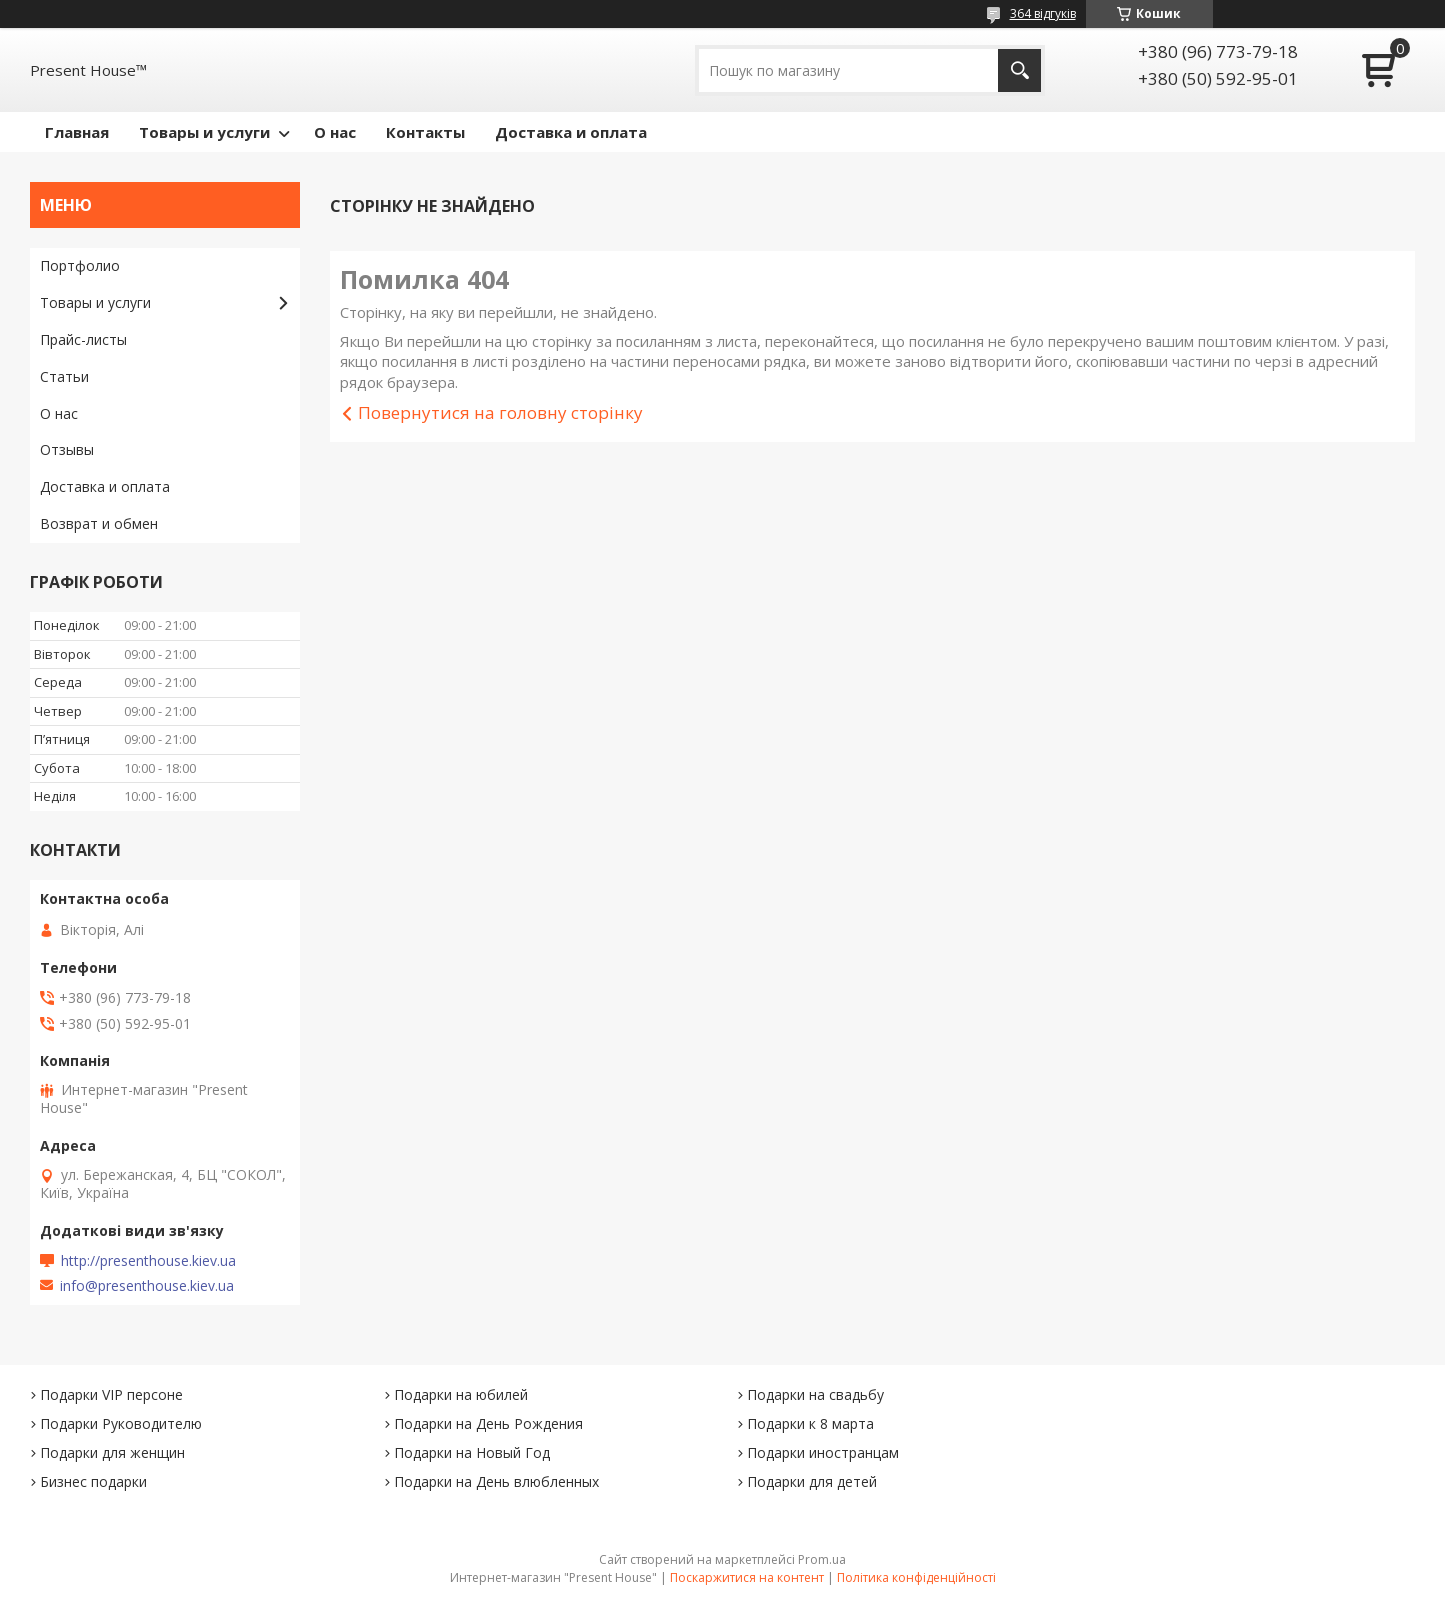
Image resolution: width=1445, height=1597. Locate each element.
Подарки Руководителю (121, 1423)
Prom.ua (822, 1559)
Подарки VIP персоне (111, 1394)
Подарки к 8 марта (810, 1423)
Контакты (425, 132)
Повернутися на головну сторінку (500, 412)
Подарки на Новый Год (472, 1452)
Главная (77, 132)
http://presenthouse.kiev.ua (148, 1261)
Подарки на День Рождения (488, 1423)
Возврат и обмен (99, 523)
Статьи (64, 376)
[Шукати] (1019, 70)
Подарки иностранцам (823, 1452)
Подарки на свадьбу (815, 1394)
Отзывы (67, 449)
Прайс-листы (83, 339)
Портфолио (80, 265)
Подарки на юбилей (461, 1394)
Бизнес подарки (93, 1481)
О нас (335, 132)
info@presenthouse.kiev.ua (147, 1286)
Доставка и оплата (571, 132)
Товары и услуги (204, 132)
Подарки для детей (812, 1481)
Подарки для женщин (112, 1452)
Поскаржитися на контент (747, 1577)
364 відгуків (1043, 13)
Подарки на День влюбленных (496, 1481)
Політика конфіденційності (916, 1577)
